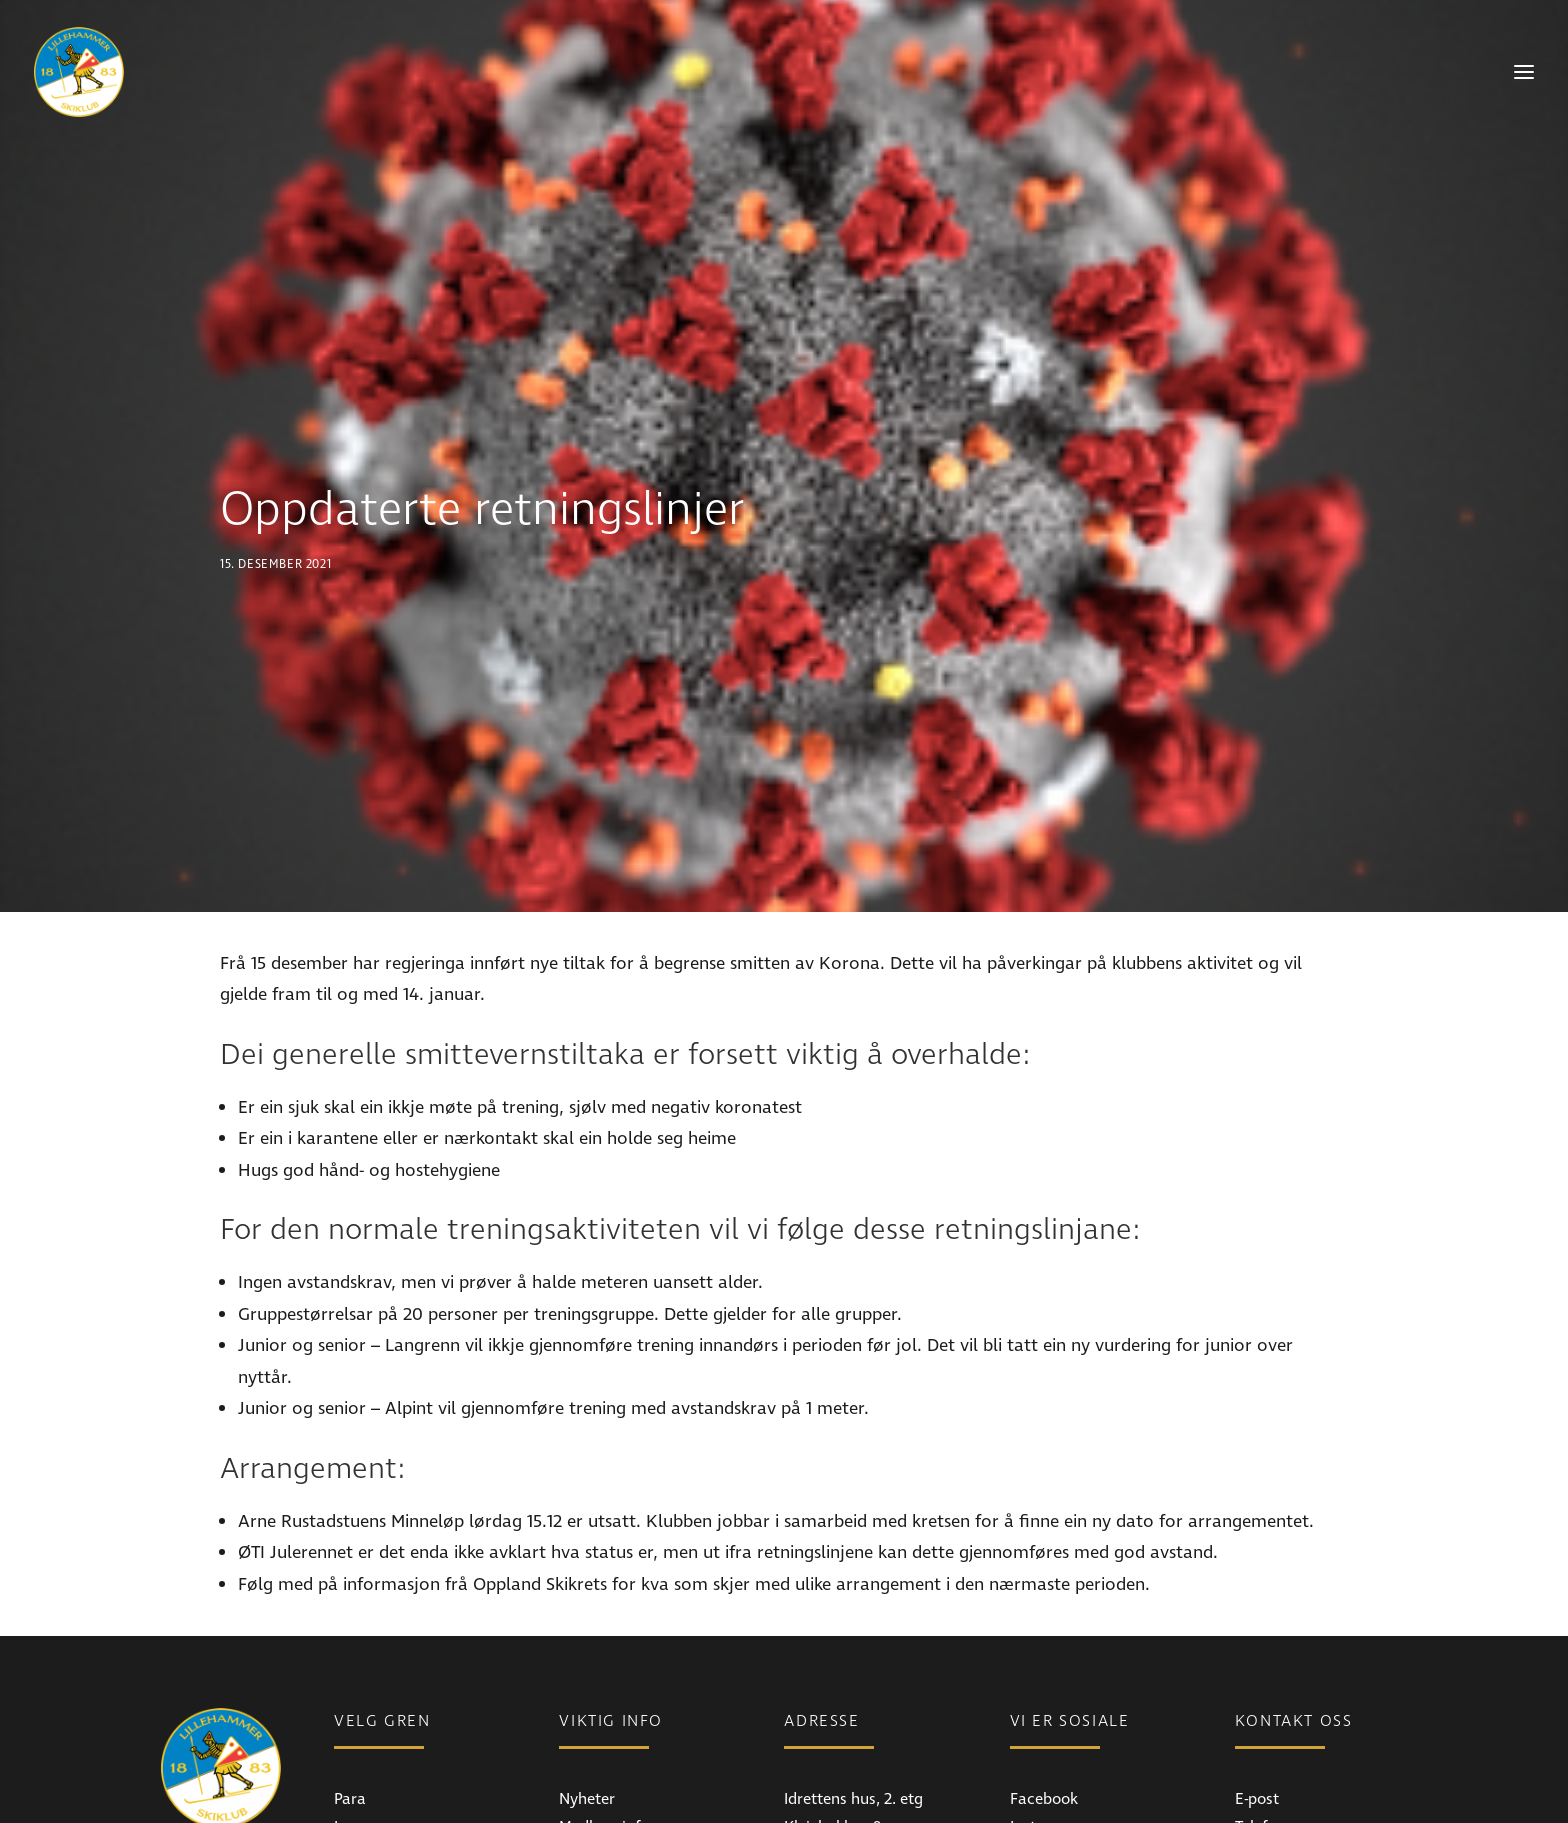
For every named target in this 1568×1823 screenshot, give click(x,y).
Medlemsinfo (604, 1737)
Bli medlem (598, 1765)
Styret (1256, 1793)
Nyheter (587, 1709)
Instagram (1046, 1737)
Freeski (358, 1793)
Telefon (1260, 1737)
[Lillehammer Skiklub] (79, 72)
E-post (1257, 1709)
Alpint (355, 1765)
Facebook (1044, 1709)
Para (350, 1709)
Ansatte (1262, 1765)
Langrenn (367, 1737)
